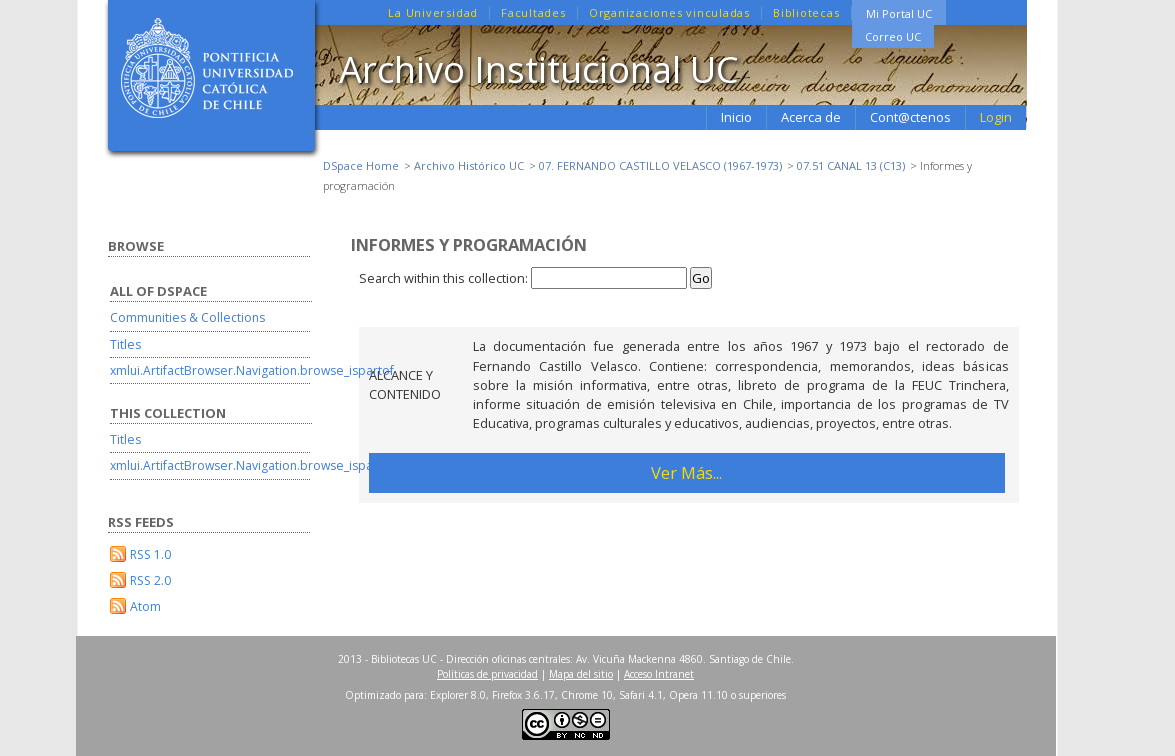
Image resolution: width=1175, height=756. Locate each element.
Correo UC (893, 36)
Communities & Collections (187, 317)
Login (996, 117)
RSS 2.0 (150, 580)
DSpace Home (361, 165)
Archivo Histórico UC (469, 165)
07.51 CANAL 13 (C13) (851, 165)
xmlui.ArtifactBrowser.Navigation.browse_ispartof (252, 370)
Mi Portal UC (899, 13)
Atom (145, 606)
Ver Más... (686, 472)
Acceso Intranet (659, 674)
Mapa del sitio (581, 674)
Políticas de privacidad (487, 674)
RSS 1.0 (150, 554)
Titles (125, 344)
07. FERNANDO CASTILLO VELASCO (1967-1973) (660, 165)
